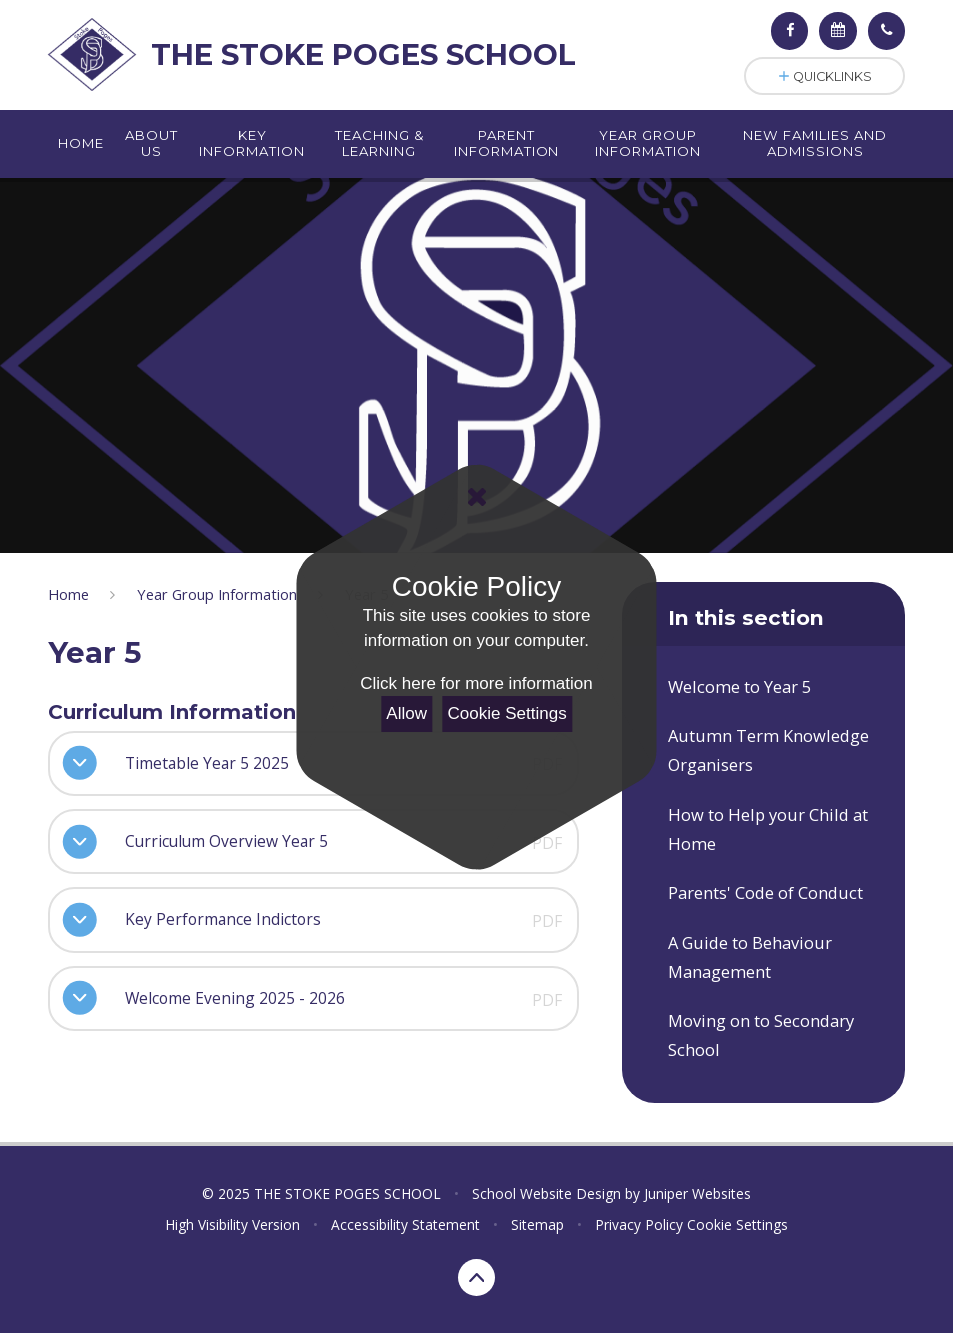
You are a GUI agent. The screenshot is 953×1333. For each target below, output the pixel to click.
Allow (406, 713)
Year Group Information (217, 594)
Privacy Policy (639, 1224)
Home (68, 594)
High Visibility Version (232, 1224)
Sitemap (537, 1224)
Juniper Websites (697, 1193)
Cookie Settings (507, 713)
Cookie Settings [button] (737, 1224)
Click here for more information (476, 683)
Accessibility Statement (405, 1224)
